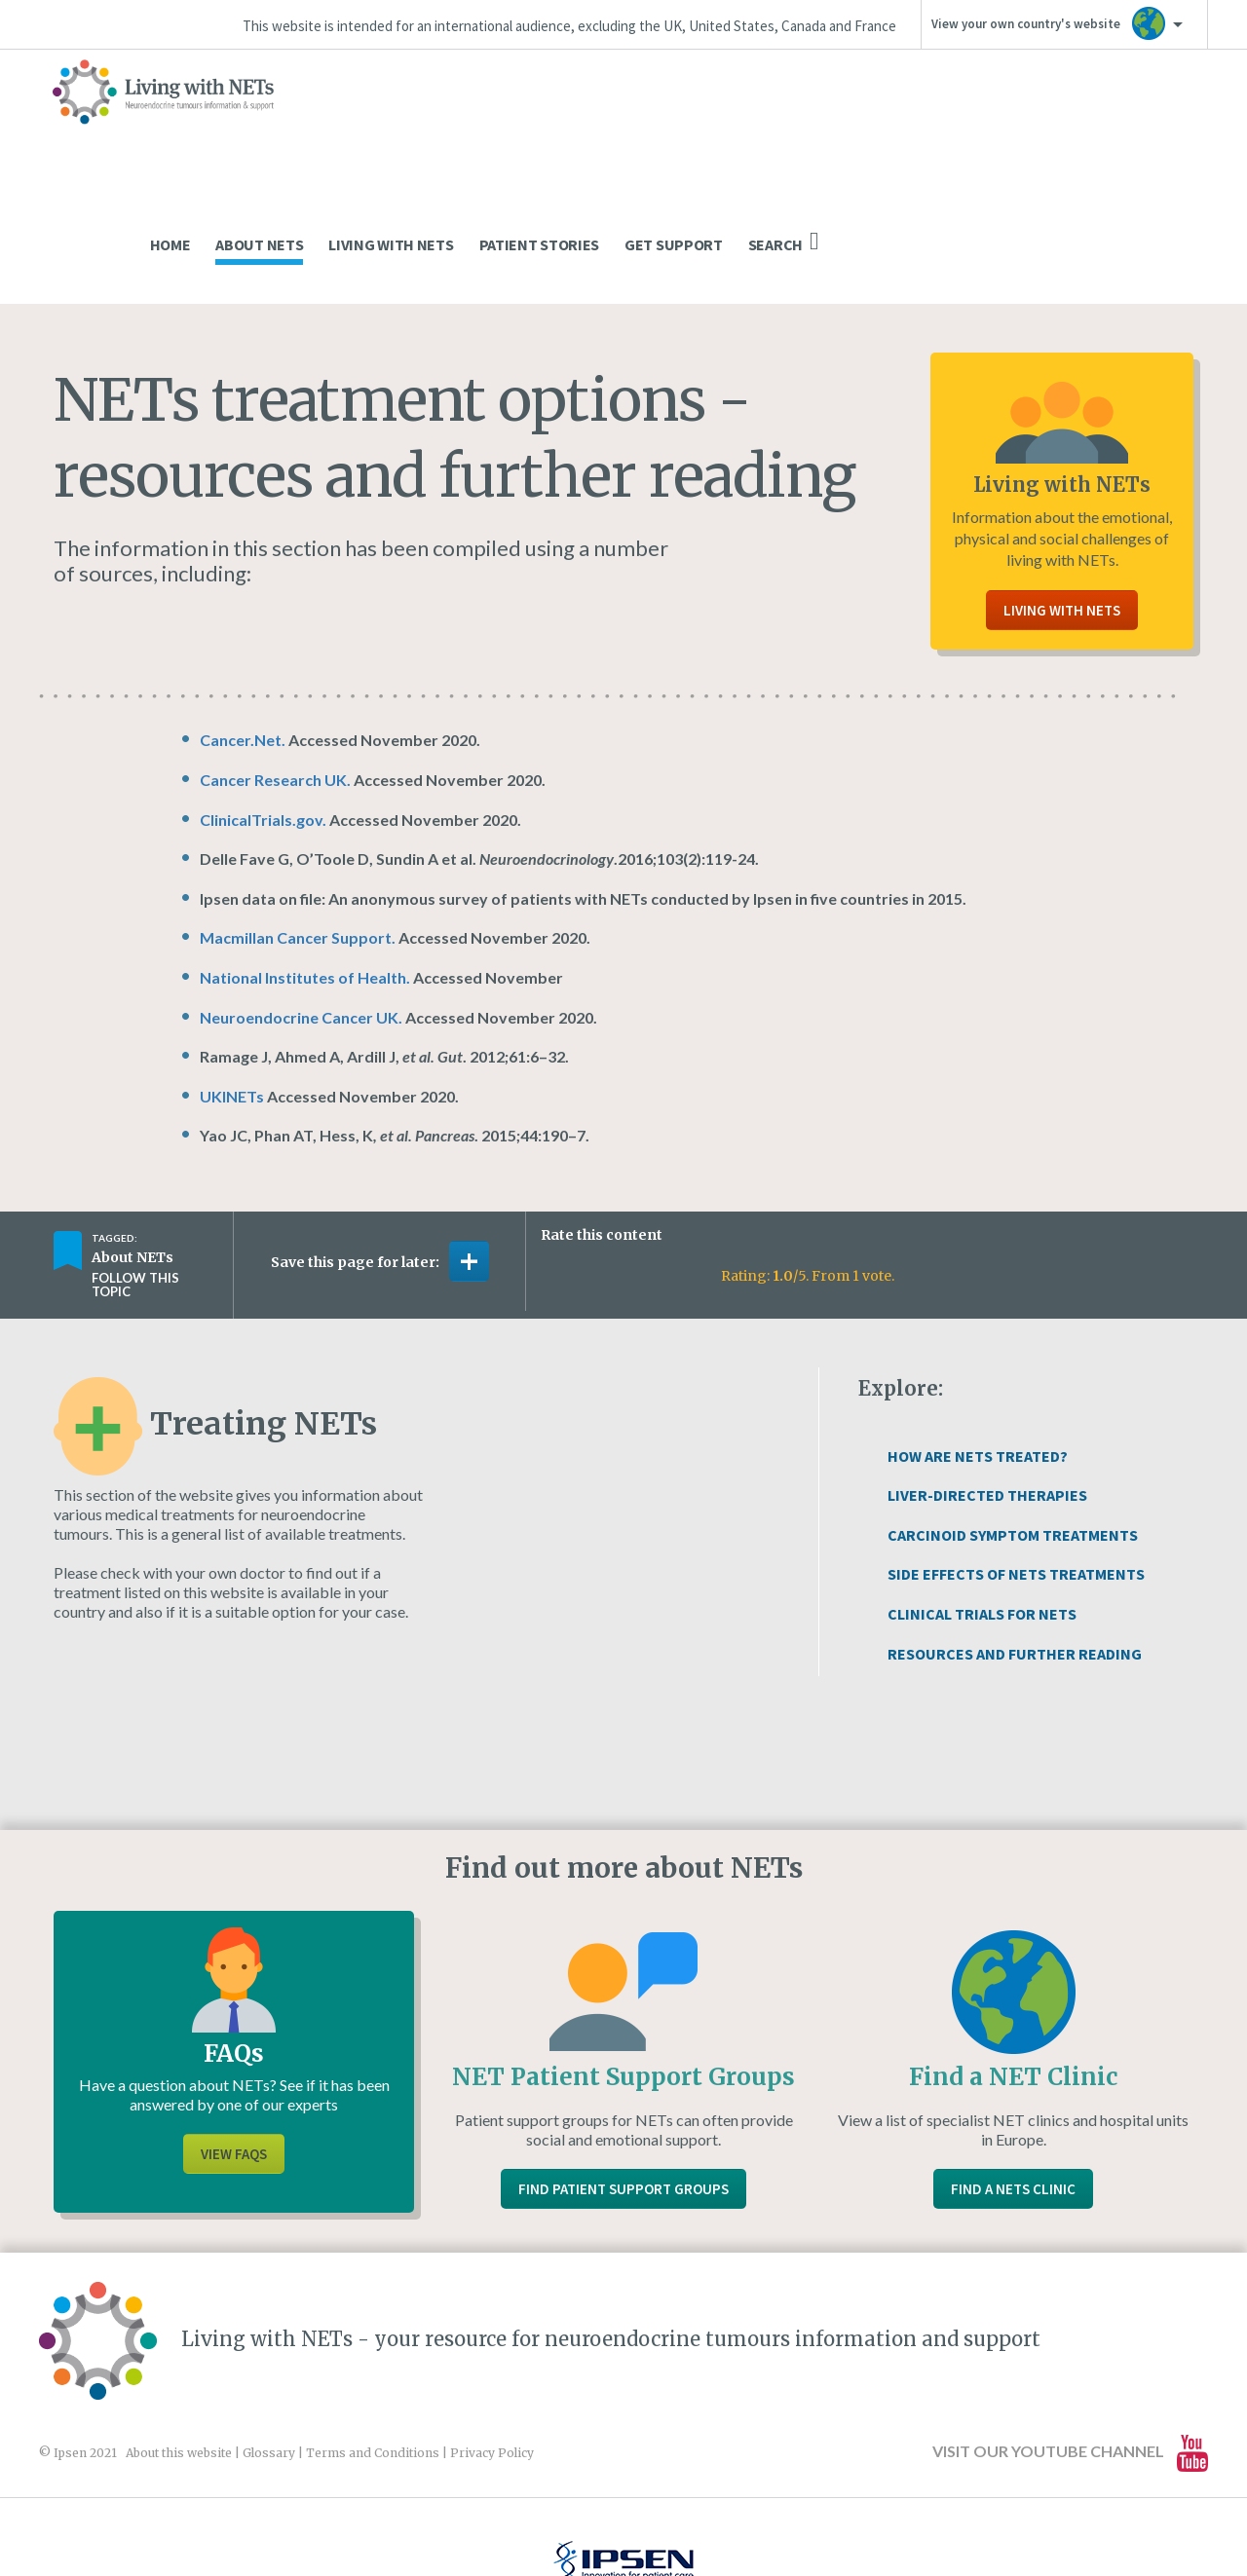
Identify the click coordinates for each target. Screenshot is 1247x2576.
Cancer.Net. (242, 618)
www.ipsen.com (269, 2519)
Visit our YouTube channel (1070, 2331)
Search (1173, 119)
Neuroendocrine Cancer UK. (301, 895)
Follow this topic (135, 1162)
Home (560, 122)
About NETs (649, 122)
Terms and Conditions (372, 2331)
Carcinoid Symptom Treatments (1013, 1413)
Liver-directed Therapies (987, 1373)
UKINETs (232, 974)
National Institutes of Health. (305, 855)
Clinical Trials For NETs (982, 1492)
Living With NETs (780, 122)
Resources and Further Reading (1015, 1532)
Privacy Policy (492, 2331)
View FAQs (234, 2032)
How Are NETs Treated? (978, 1334)
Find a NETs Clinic (1013, 2067)
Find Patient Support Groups (623, 2067)
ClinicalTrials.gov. (263, 698)
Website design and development (602, 2519)
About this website (179, 2331)
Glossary (269, 2331)
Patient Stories (929, 122)
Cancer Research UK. (277, 658)
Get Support (1063, 122)
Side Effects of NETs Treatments (1016, 1452)
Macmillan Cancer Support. (298, 815)
